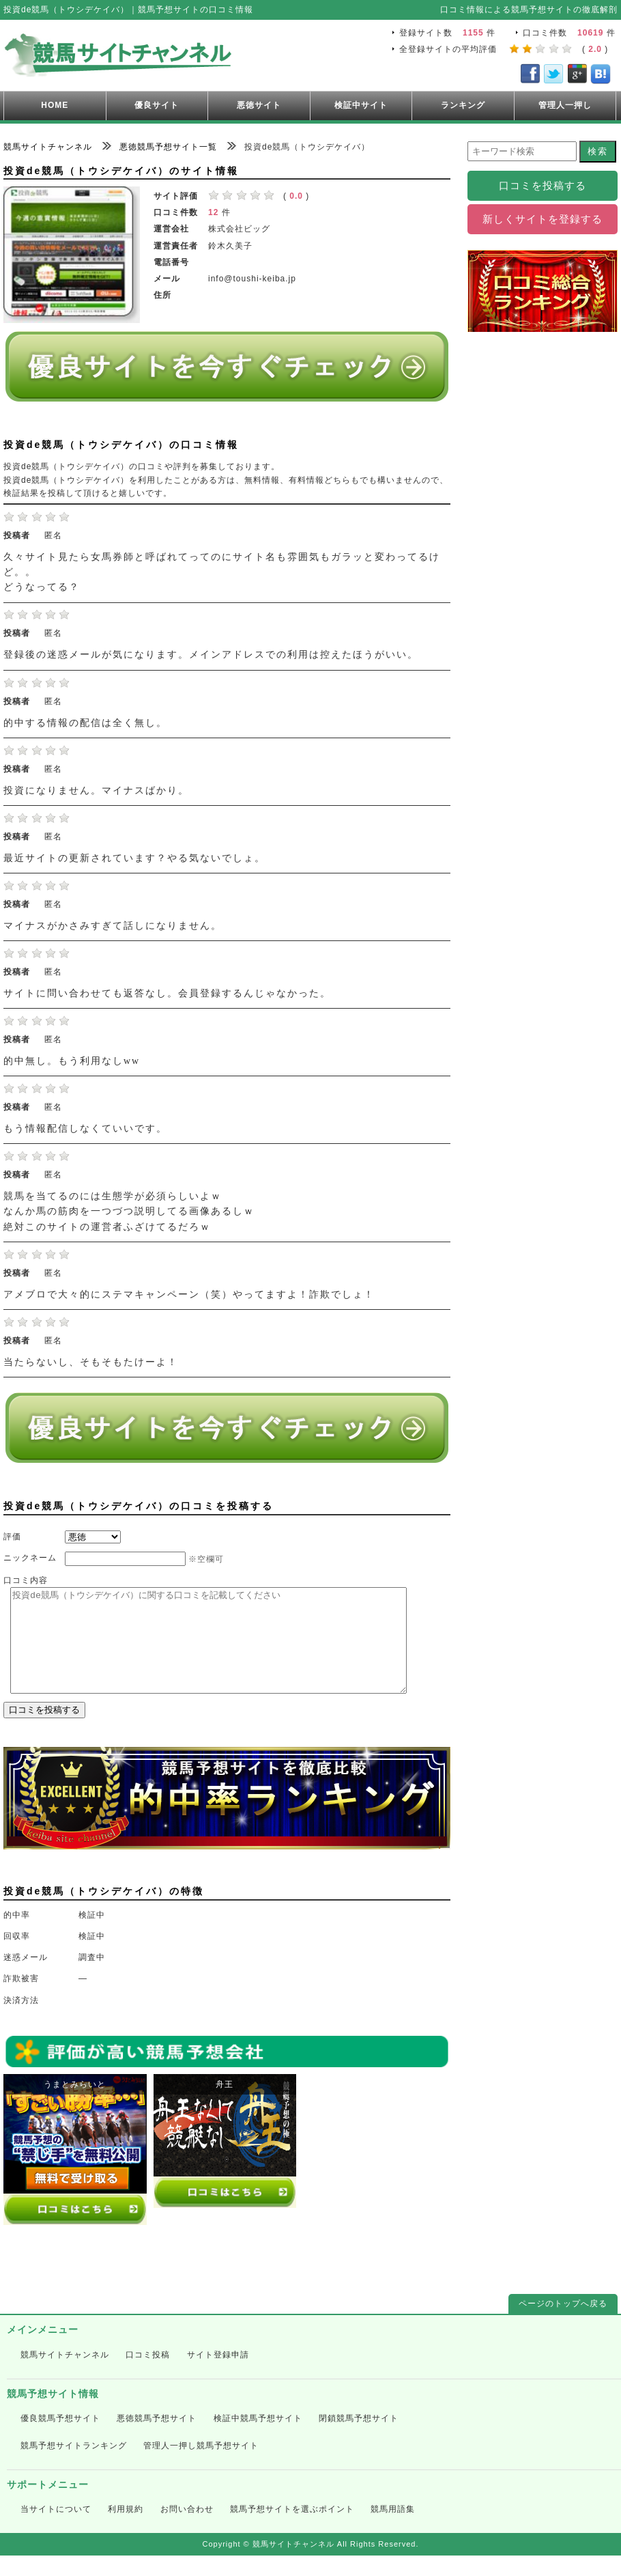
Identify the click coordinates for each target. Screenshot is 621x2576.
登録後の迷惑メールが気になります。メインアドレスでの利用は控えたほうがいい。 (210, 654)
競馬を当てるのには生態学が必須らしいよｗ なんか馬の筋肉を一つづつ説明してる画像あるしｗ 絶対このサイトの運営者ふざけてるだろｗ (129, 1211)
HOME (54, 105)
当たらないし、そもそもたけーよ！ (90, 1362)
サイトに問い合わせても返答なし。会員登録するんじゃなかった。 (167, 993)
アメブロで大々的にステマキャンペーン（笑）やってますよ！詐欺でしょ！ (189, 1294)
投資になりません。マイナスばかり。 (96, 790)
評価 (12, 1536)
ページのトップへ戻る (563, 2324)
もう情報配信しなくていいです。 (85, 1128)
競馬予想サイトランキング (73, 2466)
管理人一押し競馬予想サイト (201, 2466)
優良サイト (156, 105)
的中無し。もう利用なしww (71, 1061)
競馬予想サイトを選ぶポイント (292, 2529)
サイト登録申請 (218, 2375)
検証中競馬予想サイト (258, 2439)
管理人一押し (565, 105)
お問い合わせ (187, 2529)
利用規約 (125, 2529)
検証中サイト (361, 105)
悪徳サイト (259, 105)
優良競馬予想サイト (60, 2439)
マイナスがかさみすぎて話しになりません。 (112, 926)
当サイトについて (55, 2529)
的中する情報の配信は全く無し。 (85, 723)
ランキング (463, 105)
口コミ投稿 (148, 2375)
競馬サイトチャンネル (64, 2375)
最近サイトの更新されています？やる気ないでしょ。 (134, 858)
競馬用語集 (393, 2529)
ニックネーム (30, 1558)
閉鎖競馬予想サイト (359, 2439)
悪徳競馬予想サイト (157, 2439)
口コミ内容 (25, 1580)
